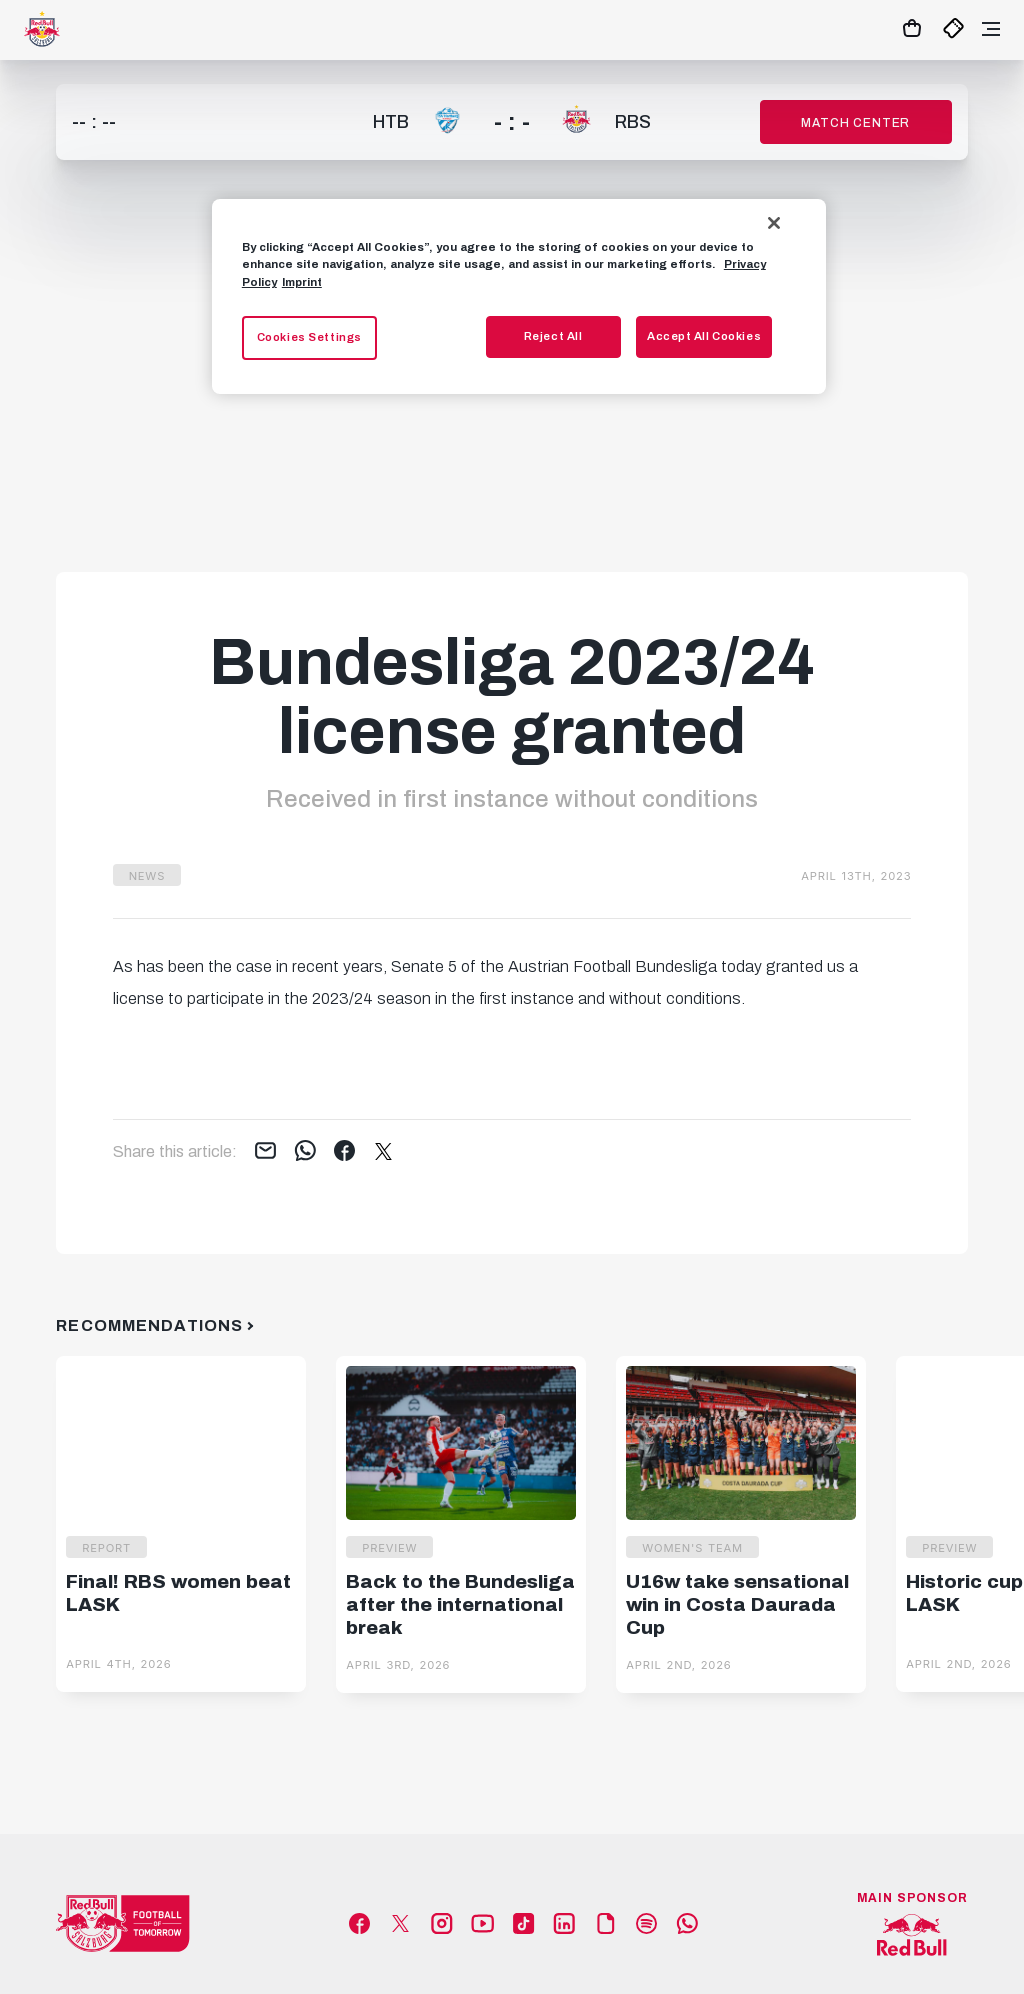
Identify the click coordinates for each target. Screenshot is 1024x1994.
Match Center (855, 123)
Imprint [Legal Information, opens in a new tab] (302, 282)
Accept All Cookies (704, 336)
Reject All (553, 336)
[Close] (774, 223)
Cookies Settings (309, 337)
